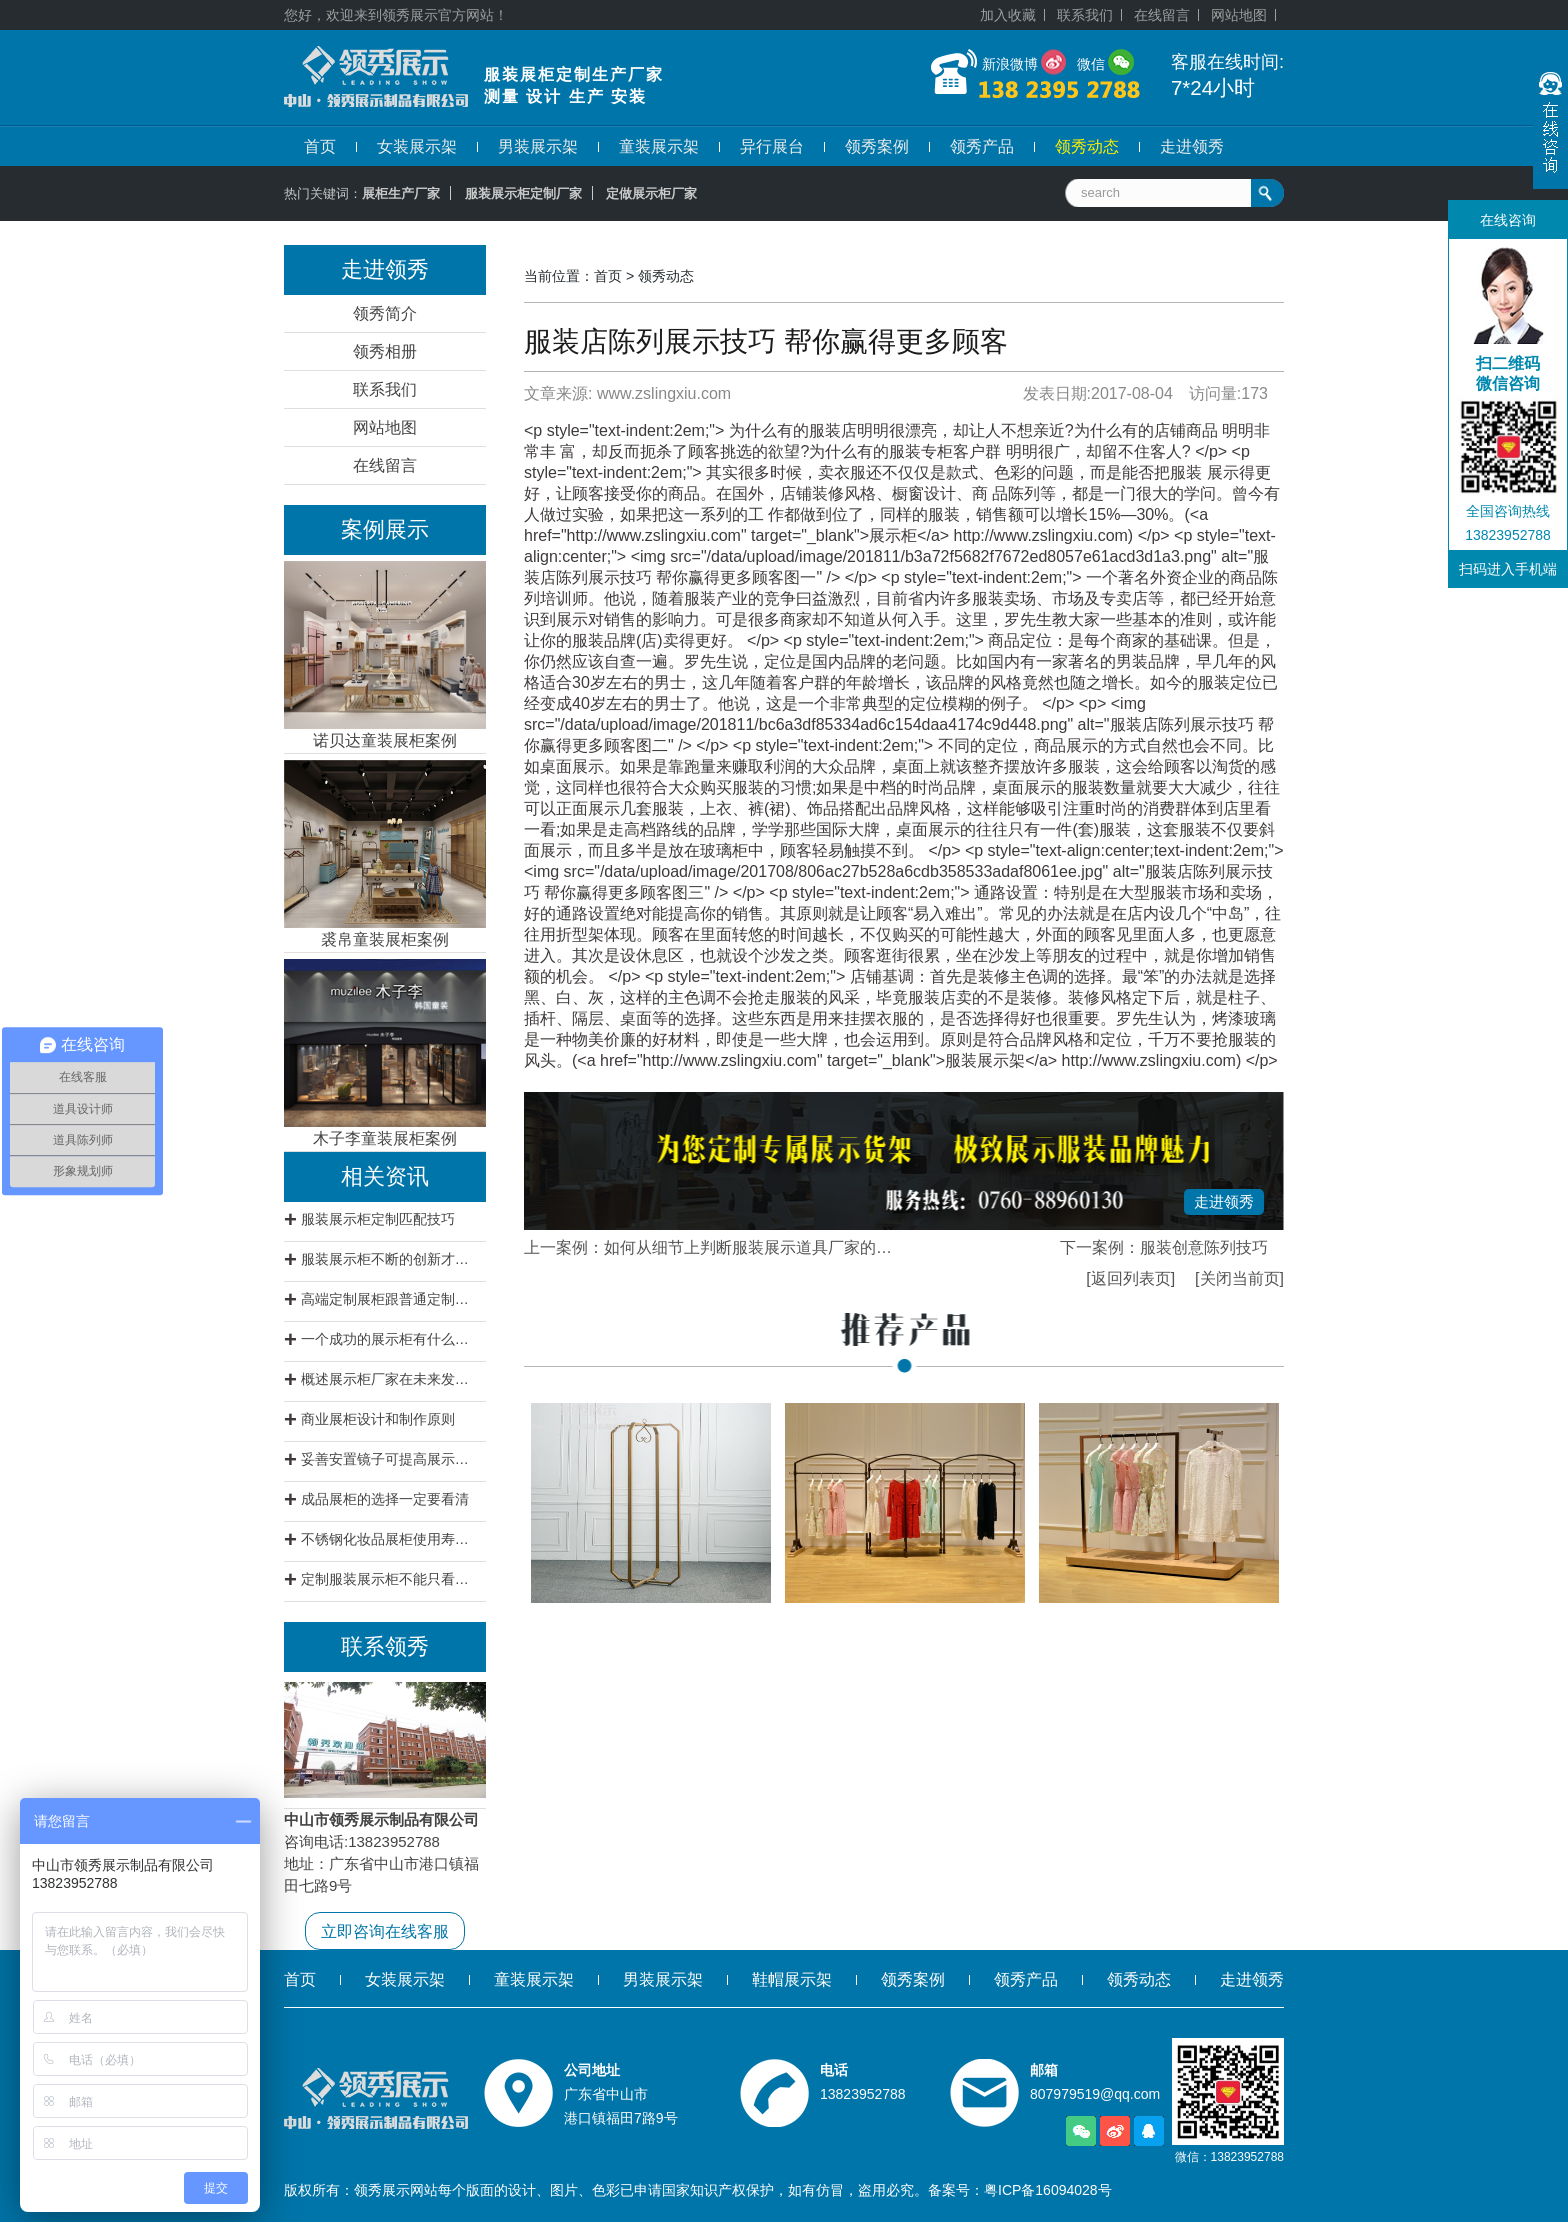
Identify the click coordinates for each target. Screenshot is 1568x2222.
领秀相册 (385, 351)
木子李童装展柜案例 (385, 1138)
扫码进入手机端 (1508, 569)
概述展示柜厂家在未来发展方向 (391, 1379)
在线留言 (1162, 15)
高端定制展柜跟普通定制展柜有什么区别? (391, 1299)
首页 (320, 146)
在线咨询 (1508, 220)
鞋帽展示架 (792, 1979)
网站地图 (1239, 15)
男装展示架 (538, 146)
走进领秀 (1192, 146)
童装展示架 (659, 146)
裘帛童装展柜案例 (385, 939)
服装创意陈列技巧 (1204, 1247)
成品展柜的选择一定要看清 (385, 1499)
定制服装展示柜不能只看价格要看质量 (391, 1579)
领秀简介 (385, 313)
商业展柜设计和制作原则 (378, 1419)
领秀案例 (877, 146)
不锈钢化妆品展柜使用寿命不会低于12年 (391, 1539)
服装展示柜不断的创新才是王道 (391, 1259)
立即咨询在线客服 (385, 1931)
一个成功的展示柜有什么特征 (391, 1339)
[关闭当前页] (1239, 1278)
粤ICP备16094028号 (1048, 2190)
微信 (1091, 64)
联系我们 (1085, 15)
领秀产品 (982, 146)
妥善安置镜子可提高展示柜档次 (391, 1459)
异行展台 (772, 146)
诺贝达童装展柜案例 (385, 740)
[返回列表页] (1130, 1278)
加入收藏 (1008, 15)
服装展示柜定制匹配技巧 (378, 1219)
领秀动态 (1087, 146)
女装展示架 (417, 146)
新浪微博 (1010, 64)
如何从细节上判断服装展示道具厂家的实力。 (764, 1247)
